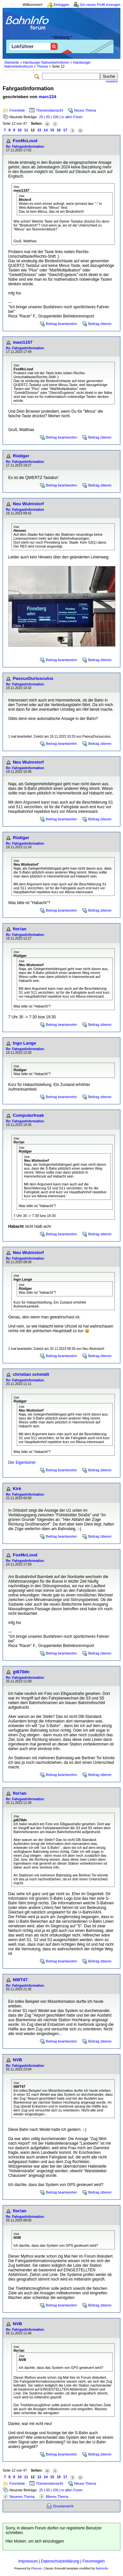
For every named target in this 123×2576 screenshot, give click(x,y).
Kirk (17, 1488)
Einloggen (61, 5)
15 (52, 130)
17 (65, 130)
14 (46, 130)
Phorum (36, 2568)
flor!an (19, 928)
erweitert (112, 81)
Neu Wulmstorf (28, 503)
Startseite (11, 62)
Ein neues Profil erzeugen (100, 5)
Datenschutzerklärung (60, 2561)
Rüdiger (21, 455)
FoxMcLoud (25, 140)
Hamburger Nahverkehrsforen (46, 62)
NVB (17, 2059)
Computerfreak (28, 1115)
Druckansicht (63, 2506)
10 (20, 130)
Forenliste (17, 110)
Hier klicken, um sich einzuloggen (35, 2541)
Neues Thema (85, 110)
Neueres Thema (22, 2497)
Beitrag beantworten (61, 324)
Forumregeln (93, 2561)
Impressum (28, 2561)
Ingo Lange (24, 1043)
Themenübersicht (49, 110)
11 (26, 130)
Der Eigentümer (22, 1462)
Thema (42, 66)
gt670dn (21, 1671)
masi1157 (22, 342)
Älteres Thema (57, 2497)
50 (48, 117)
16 (59, 130)
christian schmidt (31, 1374)
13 (39, 130)
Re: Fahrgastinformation (25, 146)
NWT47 (20, 1979)
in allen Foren (72, 117)
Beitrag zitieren (100, 324)
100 (55, 117)
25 (41, 117)
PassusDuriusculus (33, 678)
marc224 (47, 96)
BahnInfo (102, 2568)
